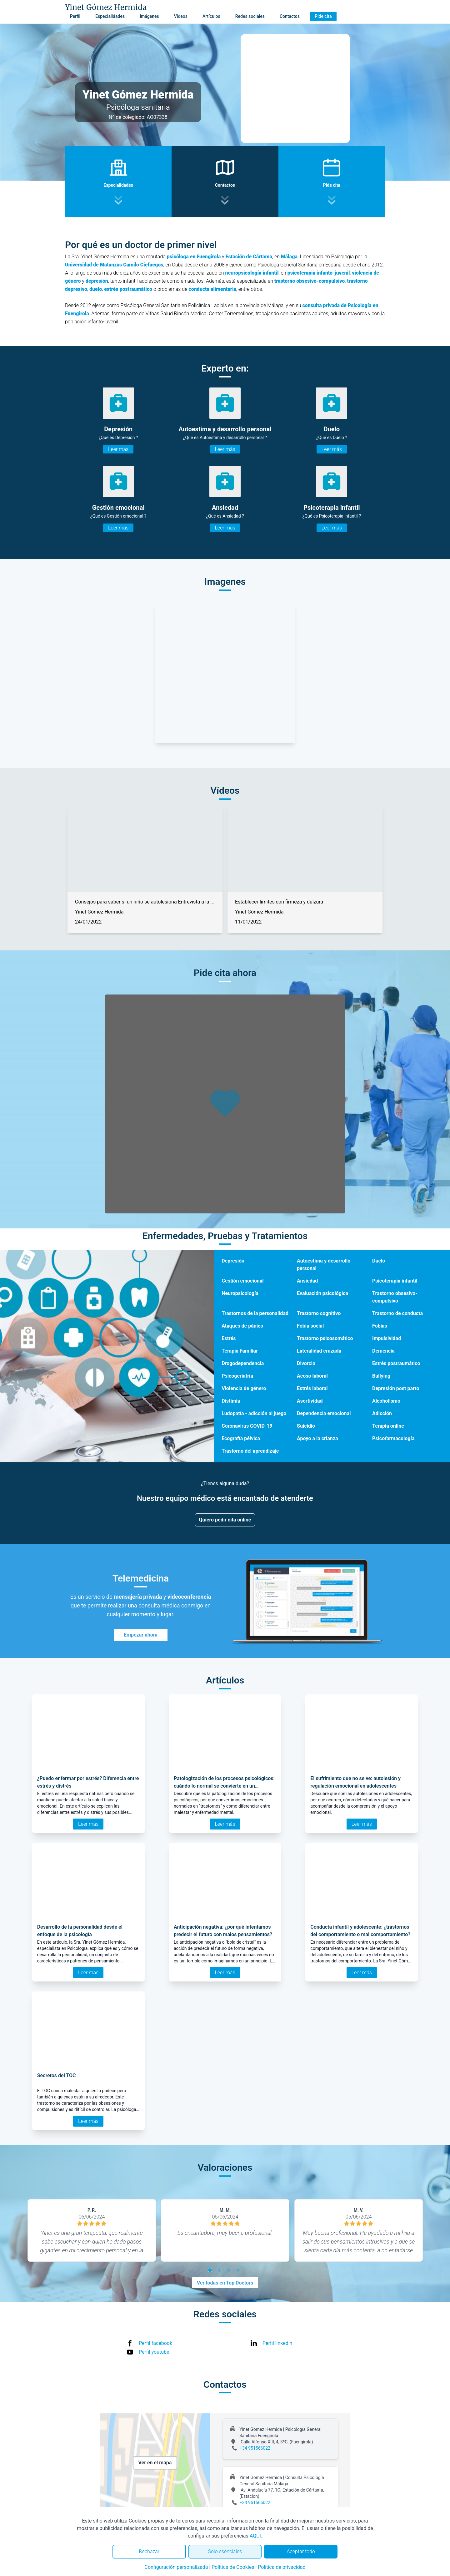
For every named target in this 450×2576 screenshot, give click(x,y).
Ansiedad (307, 1281)
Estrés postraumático (396, 1363)
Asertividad (309, 1401)
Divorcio (306, 1363)
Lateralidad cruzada (319, 1351)
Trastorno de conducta (397, 1313)
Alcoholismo (386, 1401)
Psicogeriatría (237, 1376)
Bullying (381, 1376)
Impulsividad (386, 1338)
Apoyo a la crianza (317, 1438)
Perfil (75, 16)
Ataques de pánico (242, 1326)
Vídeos (181, 16)
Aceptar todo (301, 2551)
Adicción (382, 1413)
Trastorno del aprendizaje (250, 1451)
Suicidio (306, 1426)
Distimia (231, 1401)
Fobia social (310, 1326)
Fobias (379, 1326)
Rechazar (149, 2551)
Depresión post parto (395, 1388)
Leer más (118, 449)
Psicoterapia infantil (394, 1281)
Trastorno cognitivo (319, 1313)
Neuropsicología (240, 1293)
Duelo (378, 1261)
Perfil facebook (155, 2343)
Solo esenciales (225, 2551)
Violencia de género (244, 1388)
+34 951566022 (255, 2448)
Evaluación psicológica (322, 1293)
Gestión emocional (242, 1281)
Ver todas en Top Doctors (225, 2283)
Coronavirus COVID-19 (247, 1426)
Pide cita (323, 16)
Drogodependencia (243, 1363)
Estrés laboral (312, 1388)
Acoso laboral (312, 1376)
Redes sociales (250, 16)
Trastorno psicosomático (325, 1338)
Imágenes (149, 16)
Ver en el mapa (155, 2463)
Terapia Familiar (240, 1351)
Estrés (229, 1338)
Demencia (383, 1351)
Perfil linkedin (277, 2343)
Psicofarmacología (393, 1438)
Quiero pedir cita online (225, 1520)
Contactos (290, 16)
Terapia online (388, 1426)
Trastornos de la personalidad (255, 1313)
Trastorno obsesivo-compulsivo (395, 1297)
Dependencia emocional (324, 1413)
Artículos (211, 16)
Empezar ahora (141, 1635)
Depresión (233, 1261)
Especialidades (110, 16)
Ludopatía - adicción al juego (254, 1413)
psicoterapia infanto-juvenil (319, 273)
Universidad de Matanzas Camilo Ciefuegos (114, 265)
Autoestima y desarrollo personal (323, 1264)
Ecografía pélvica (241, 1438)
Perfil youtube (154, 2352)
